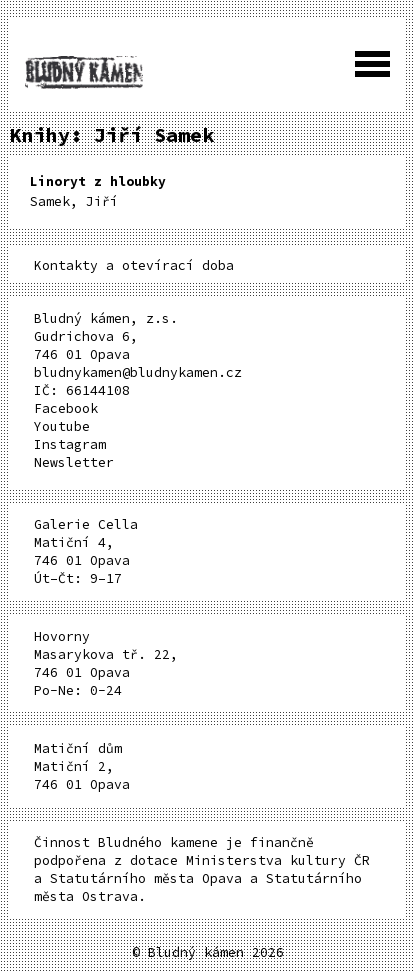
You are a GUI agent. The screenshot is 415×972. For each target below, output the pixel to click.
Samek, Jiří (98, 191)
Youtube (62, 426)
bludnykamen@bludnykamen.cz (138, 372)
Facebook (66, 408)
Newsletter (74, 462)
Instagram (70, 444)
